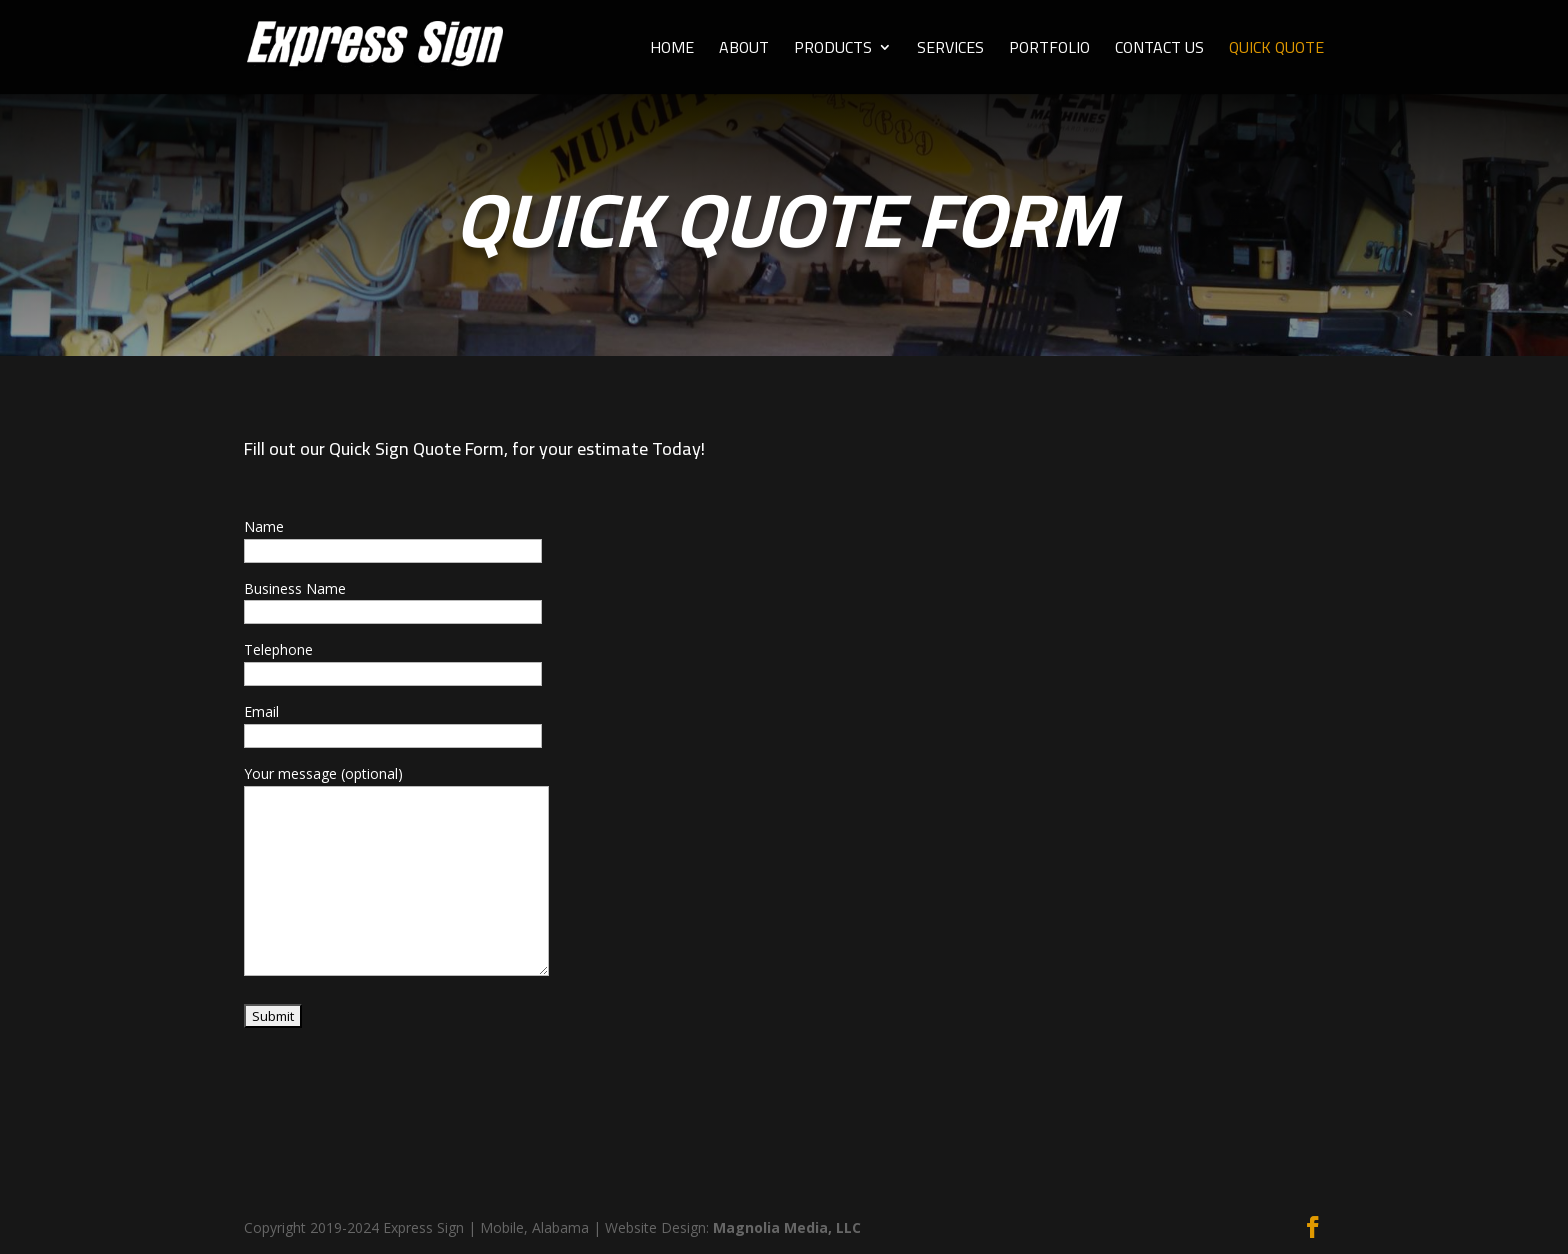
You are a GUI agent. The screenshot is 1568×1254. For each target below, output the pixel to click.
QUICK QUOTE (1276, 51)
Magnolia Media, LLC (787, 1227)
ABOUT (744, 51)
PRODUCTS (833, 51)
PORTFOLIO (1049, 51)
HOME (672, 51)
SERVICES (950, 51)
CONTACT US (1159, 51)
